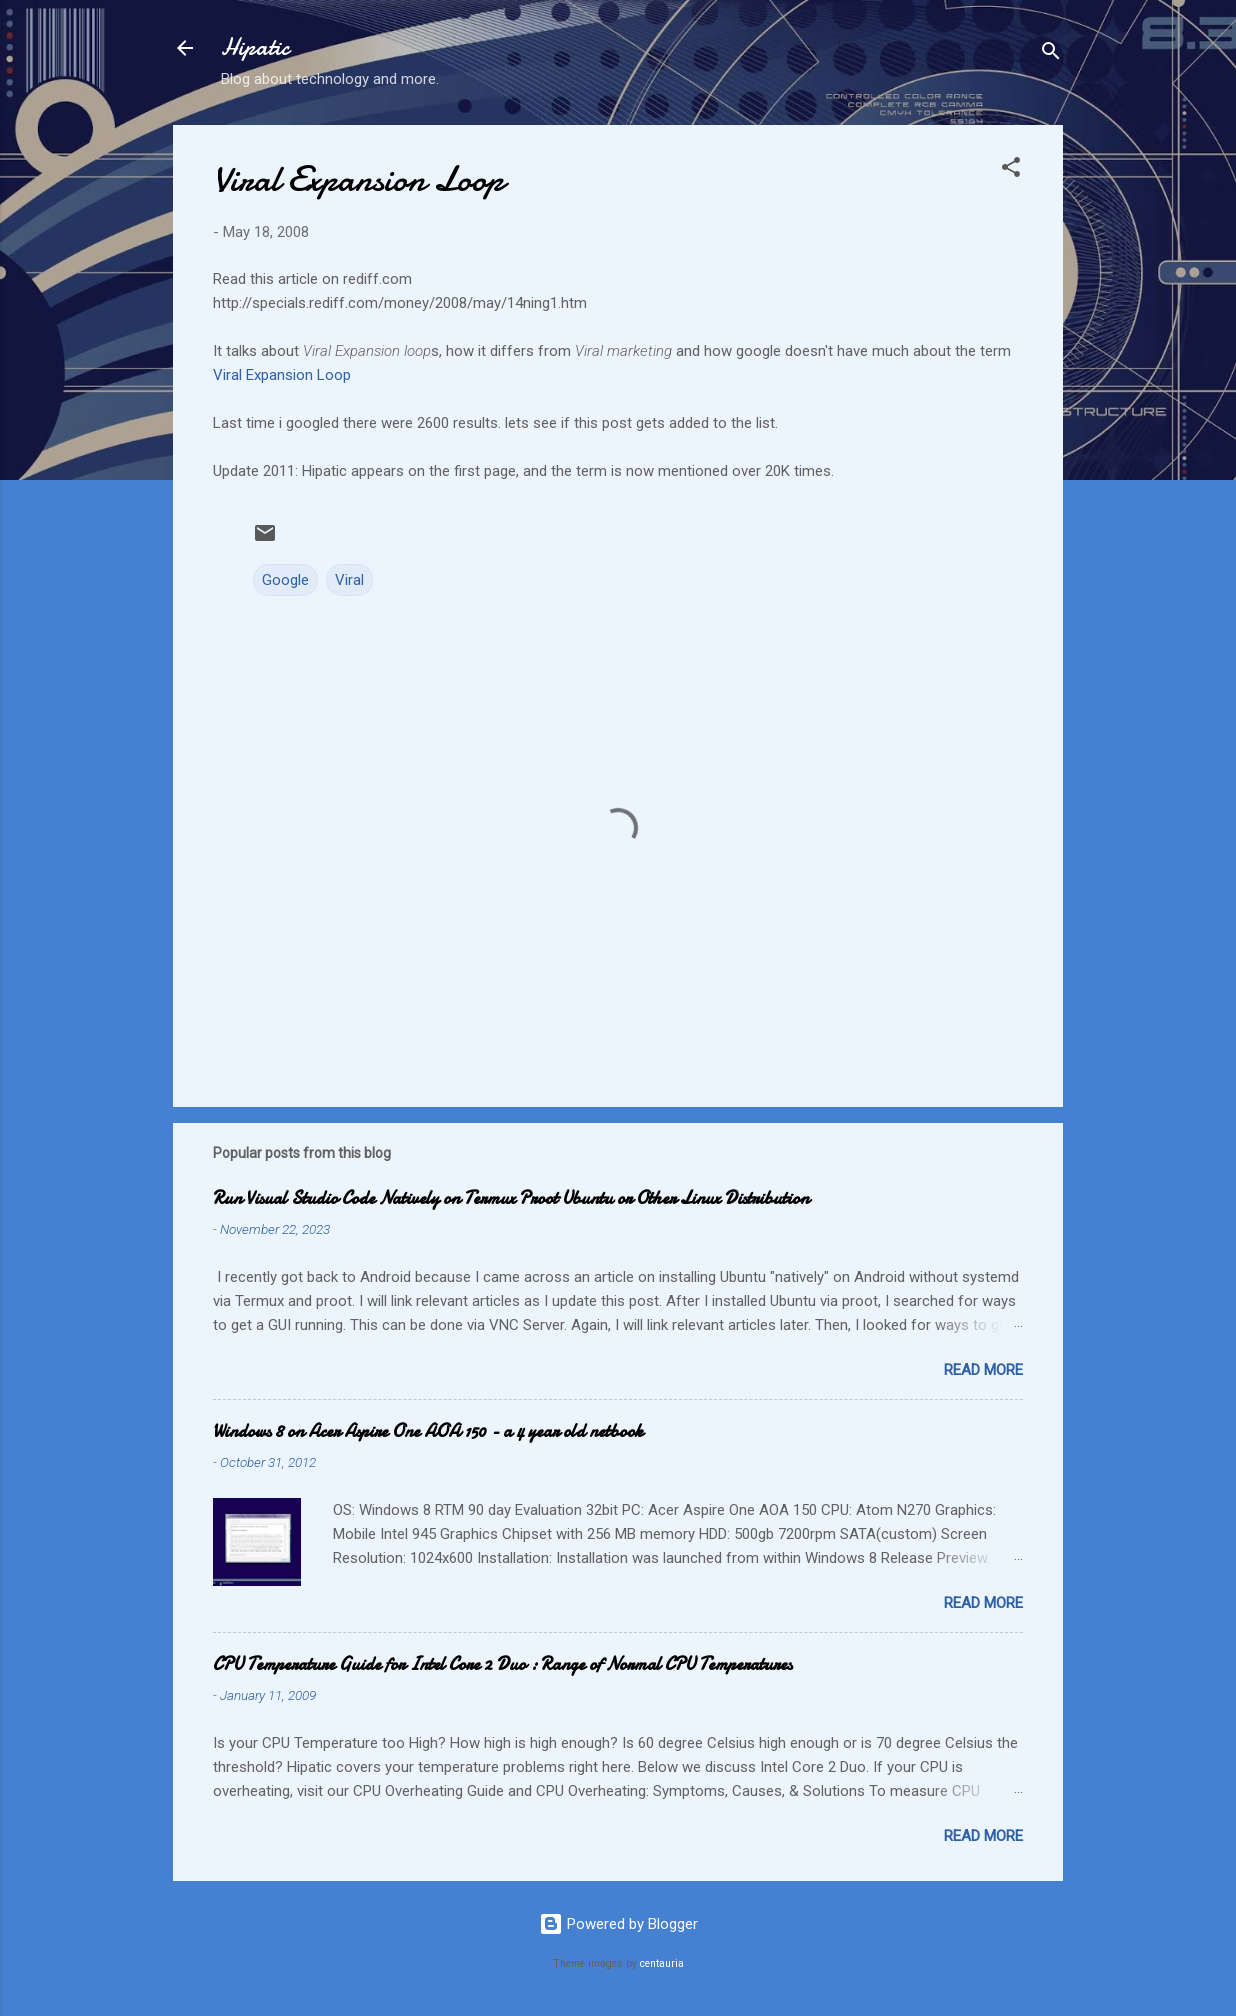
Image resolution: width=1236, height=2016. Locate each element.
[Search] (1051, 54)
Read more (983, 1370)
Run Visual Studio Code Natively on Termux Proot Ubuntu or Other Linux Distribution (511, 1198)
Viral (349, 580)
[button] (1011, 170)
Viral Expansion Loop (282, 375)
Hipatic (255, 47)
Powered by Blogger (618, 1924)
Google (285, 580)
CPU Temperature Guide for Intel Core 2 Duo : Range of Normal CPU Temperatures (502, 1664)
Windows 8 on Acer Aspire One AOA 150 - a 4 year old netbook (428, 1431)
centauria (662, 1963)
